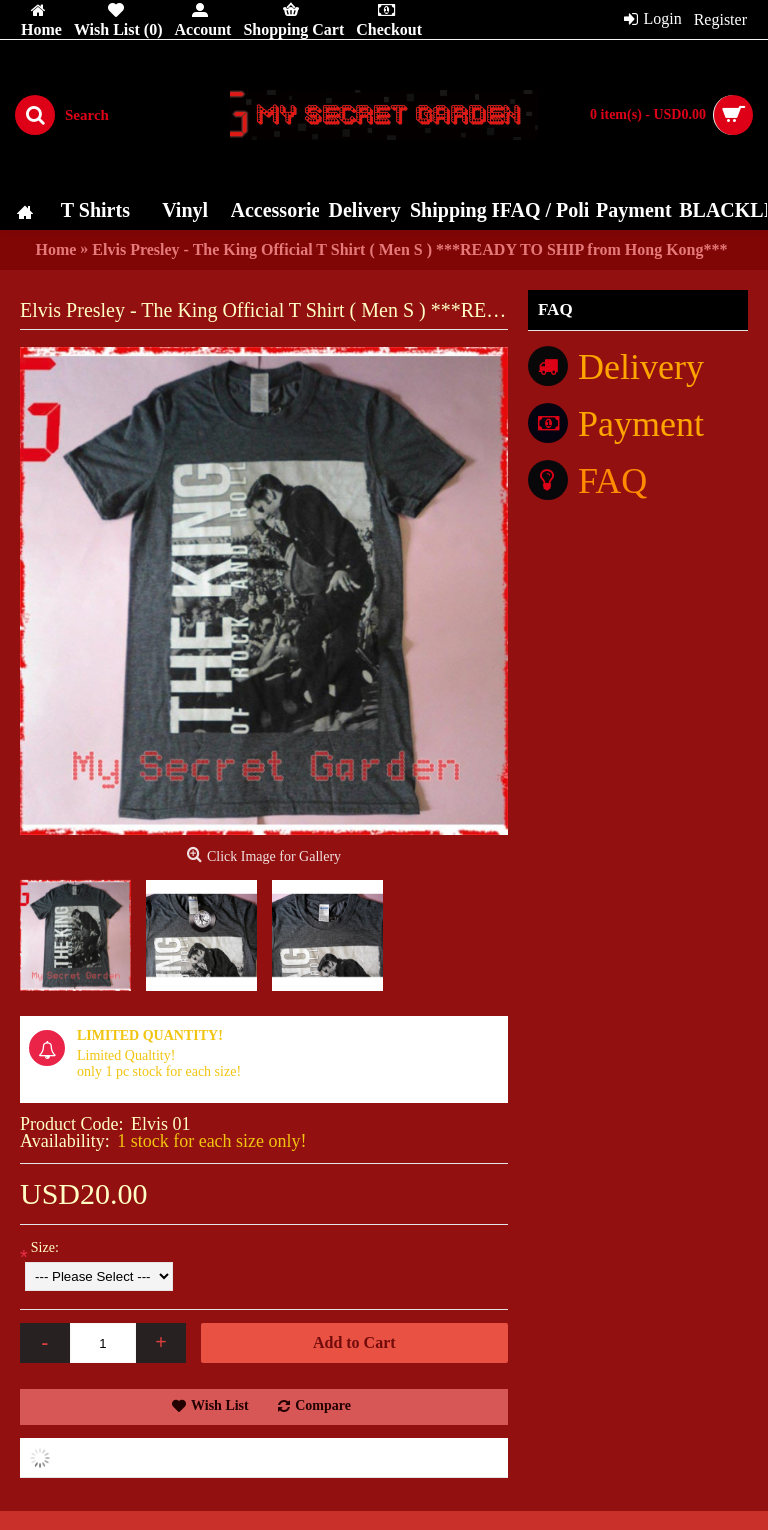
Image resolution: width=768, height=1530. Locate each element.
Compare (323, 1405)
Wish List (220, 1405)
